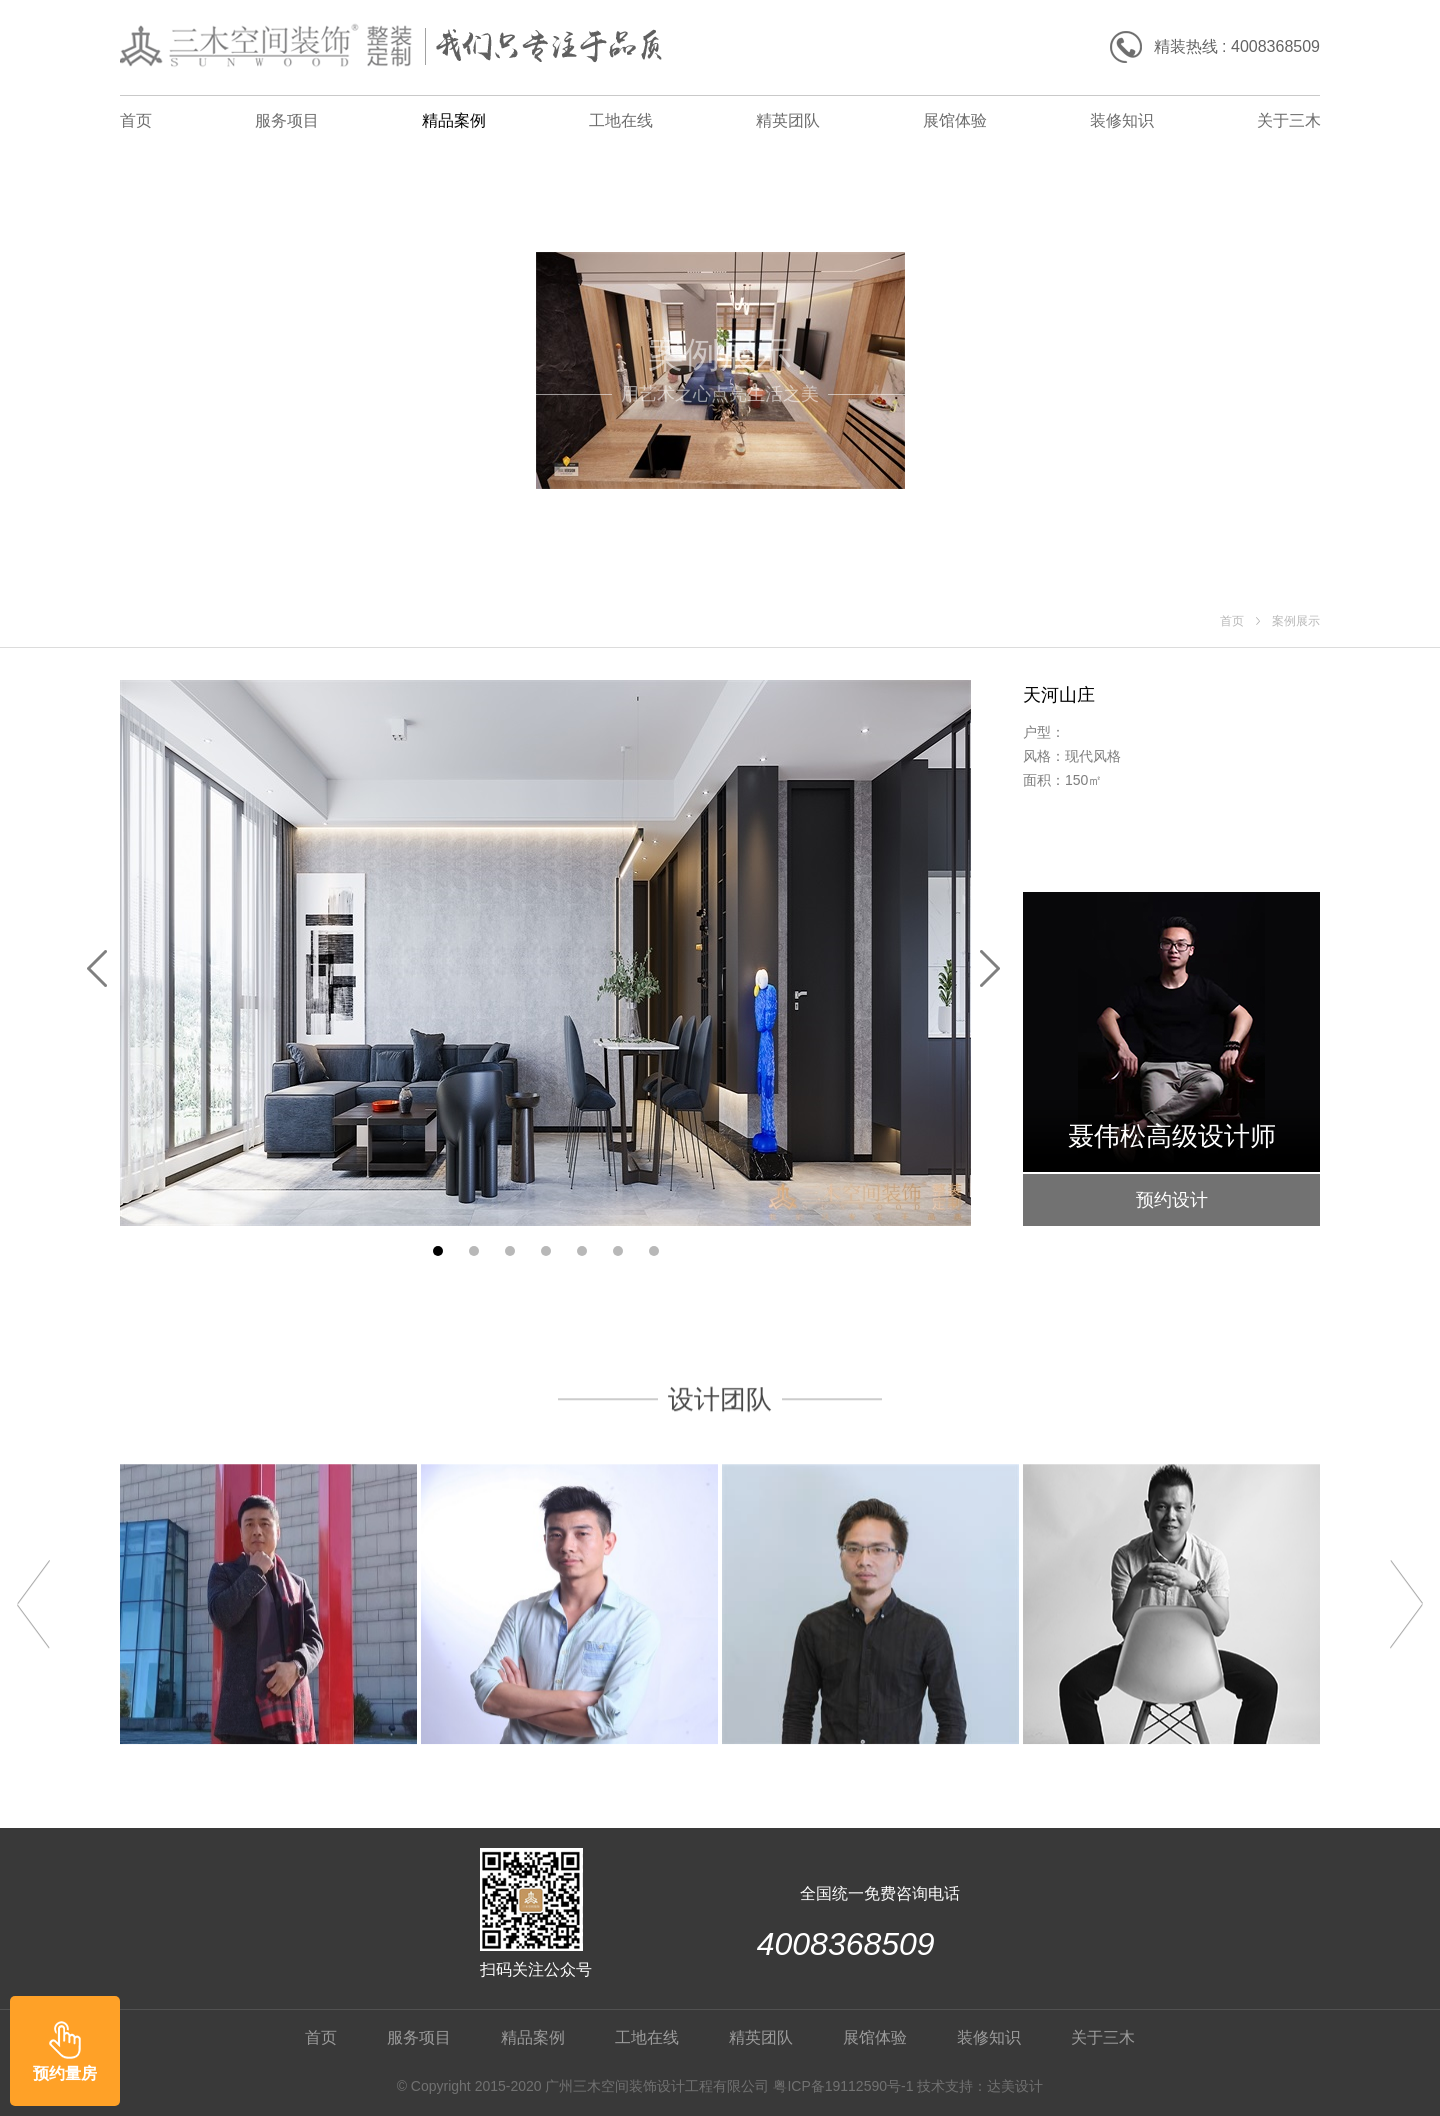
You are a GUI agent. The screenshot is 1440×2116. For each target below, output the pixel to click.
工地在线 (621, 120)
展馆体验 (955, 120)
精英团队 (788, 120)
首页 (136, 120)
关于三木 (1289, 120)
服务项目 (287, 120)
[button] (438, 1251)
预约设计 (1172, 1200)
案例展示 (1296, 621)
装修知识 (1122, 120)
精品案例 (454, 120)
